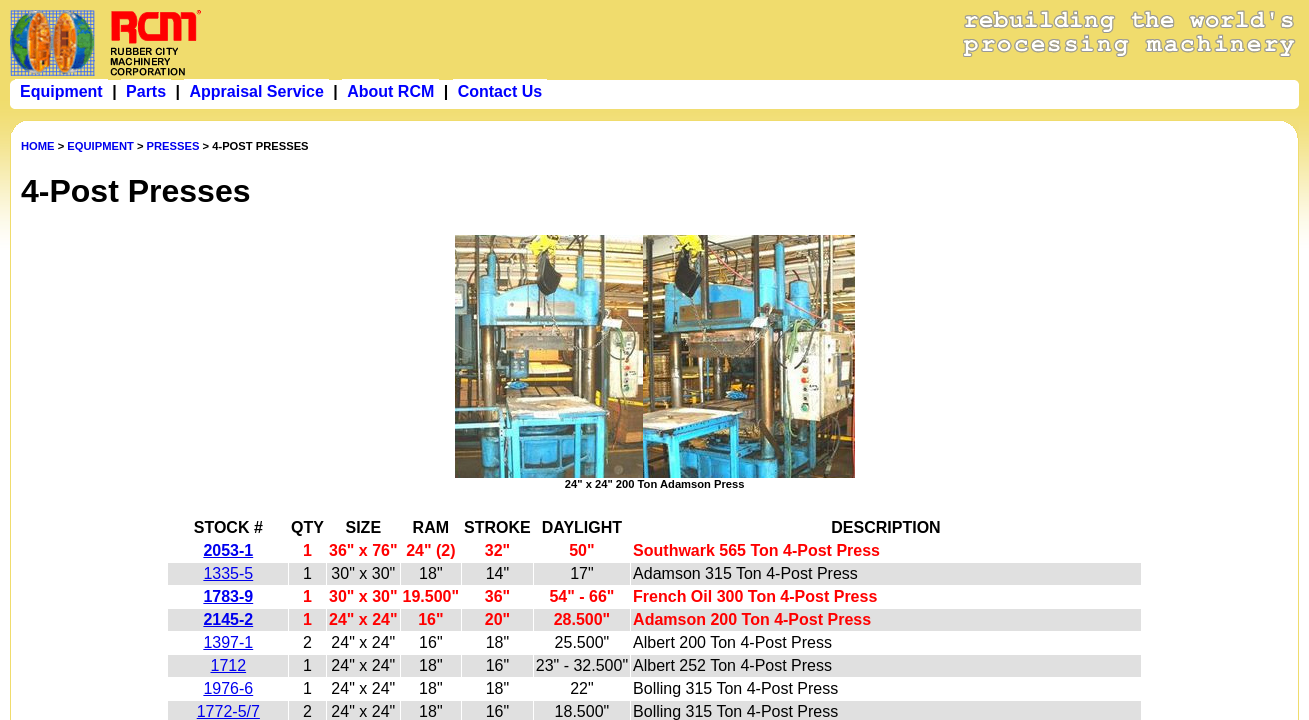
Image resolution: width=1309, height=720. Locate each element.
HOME (38, 146)
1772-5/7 (228, 711)
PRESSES (173, 146)
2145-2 (228, 619)
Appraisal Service (256, 91)
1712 (229, 665)
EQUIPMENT (100, 146)
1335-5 (228, 573)
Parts (146, 91)
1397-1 (228, 642)
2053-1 (228, 550)
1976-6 (228, 688)
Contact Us (500, 91)
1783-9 (228, 596)
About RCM (390, 91)
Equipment (61, 91)
